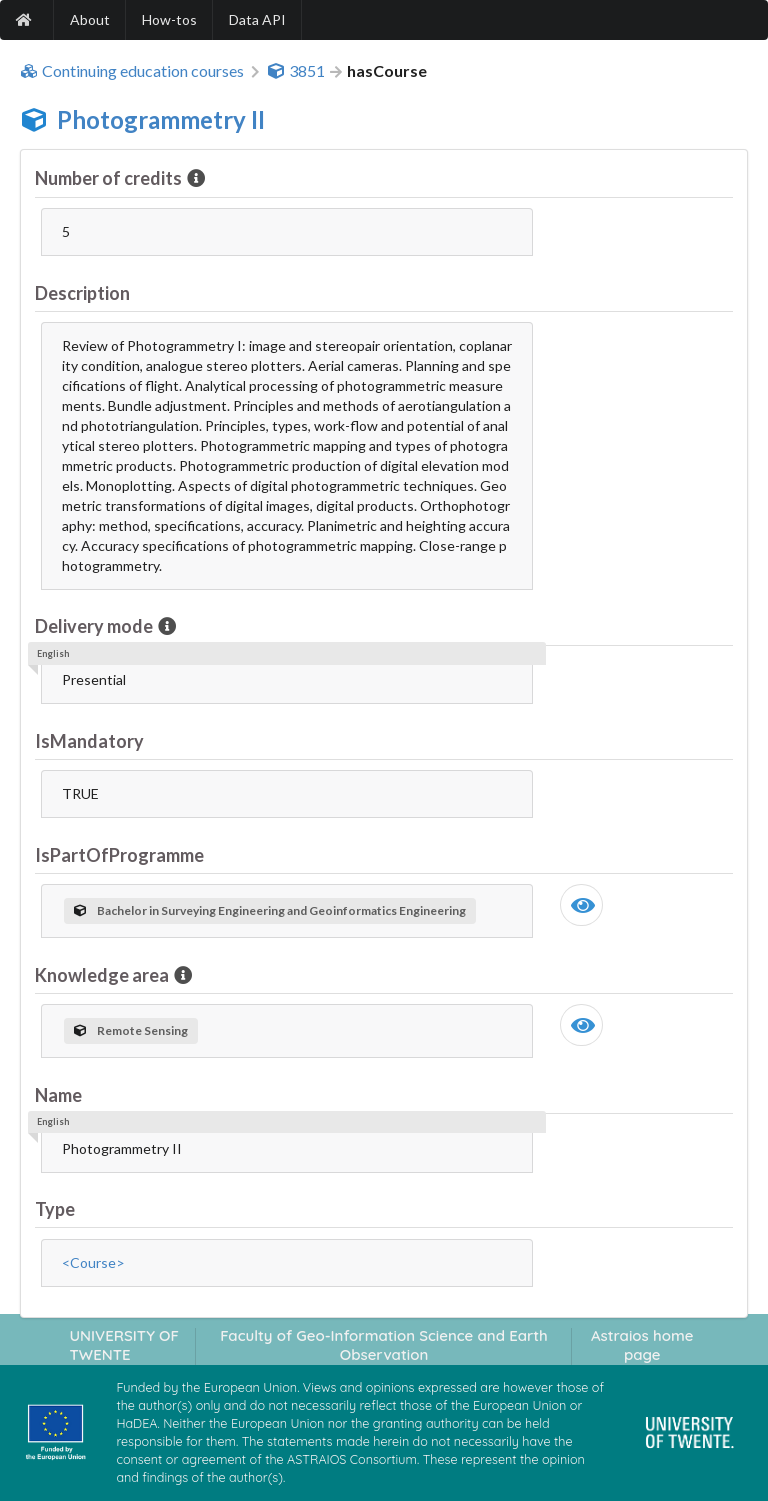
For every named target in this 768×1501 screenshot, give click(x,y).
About (90, 19)
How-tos (169, 19)
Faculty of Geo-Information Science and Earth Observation (384, 1345)
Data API (257, 19)
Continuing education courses (132, 71)
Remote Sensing (131, 1030)
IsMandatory (89, 741)
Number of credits (110, 178)
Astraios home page (642, 1345)
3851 (296, 71)
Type (55, 1209)
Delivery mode (95, 626)
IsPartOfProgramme (119, 855)
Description (82, 293)
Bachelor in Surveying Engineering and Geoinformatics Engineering (270, 910)
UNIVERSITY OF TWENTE (124, 1345)
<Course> (93, 1262)
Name (58, 1095)
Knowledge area (103, 975)
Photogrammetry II (161, 119)
